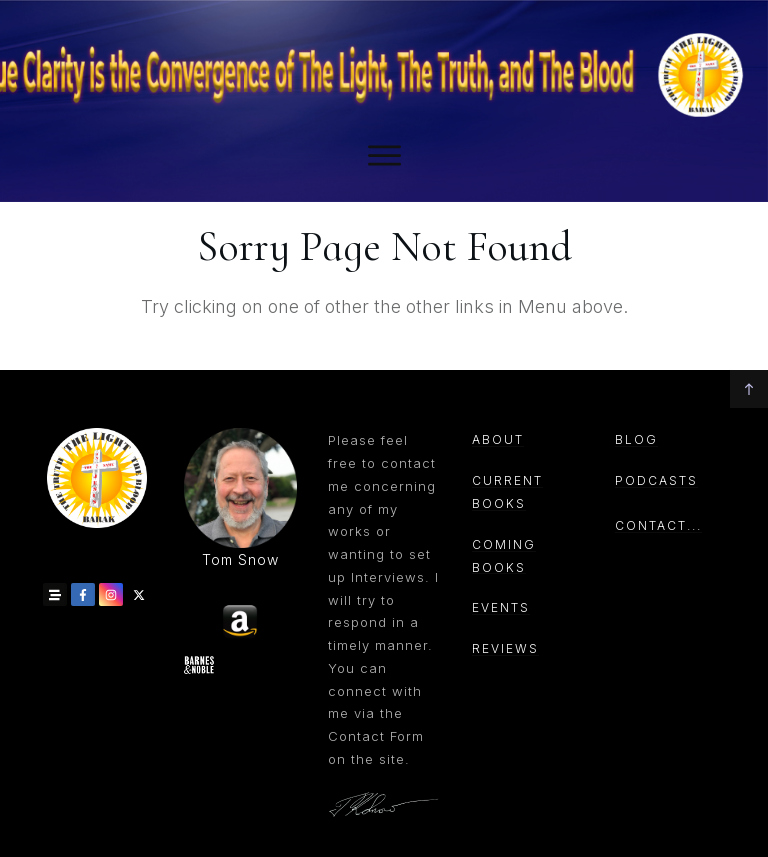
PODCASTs (656, 480)
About (498, 439)
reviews (505, 648)
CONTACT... (658, 525)
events (501, 607)
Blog (636, 439)
